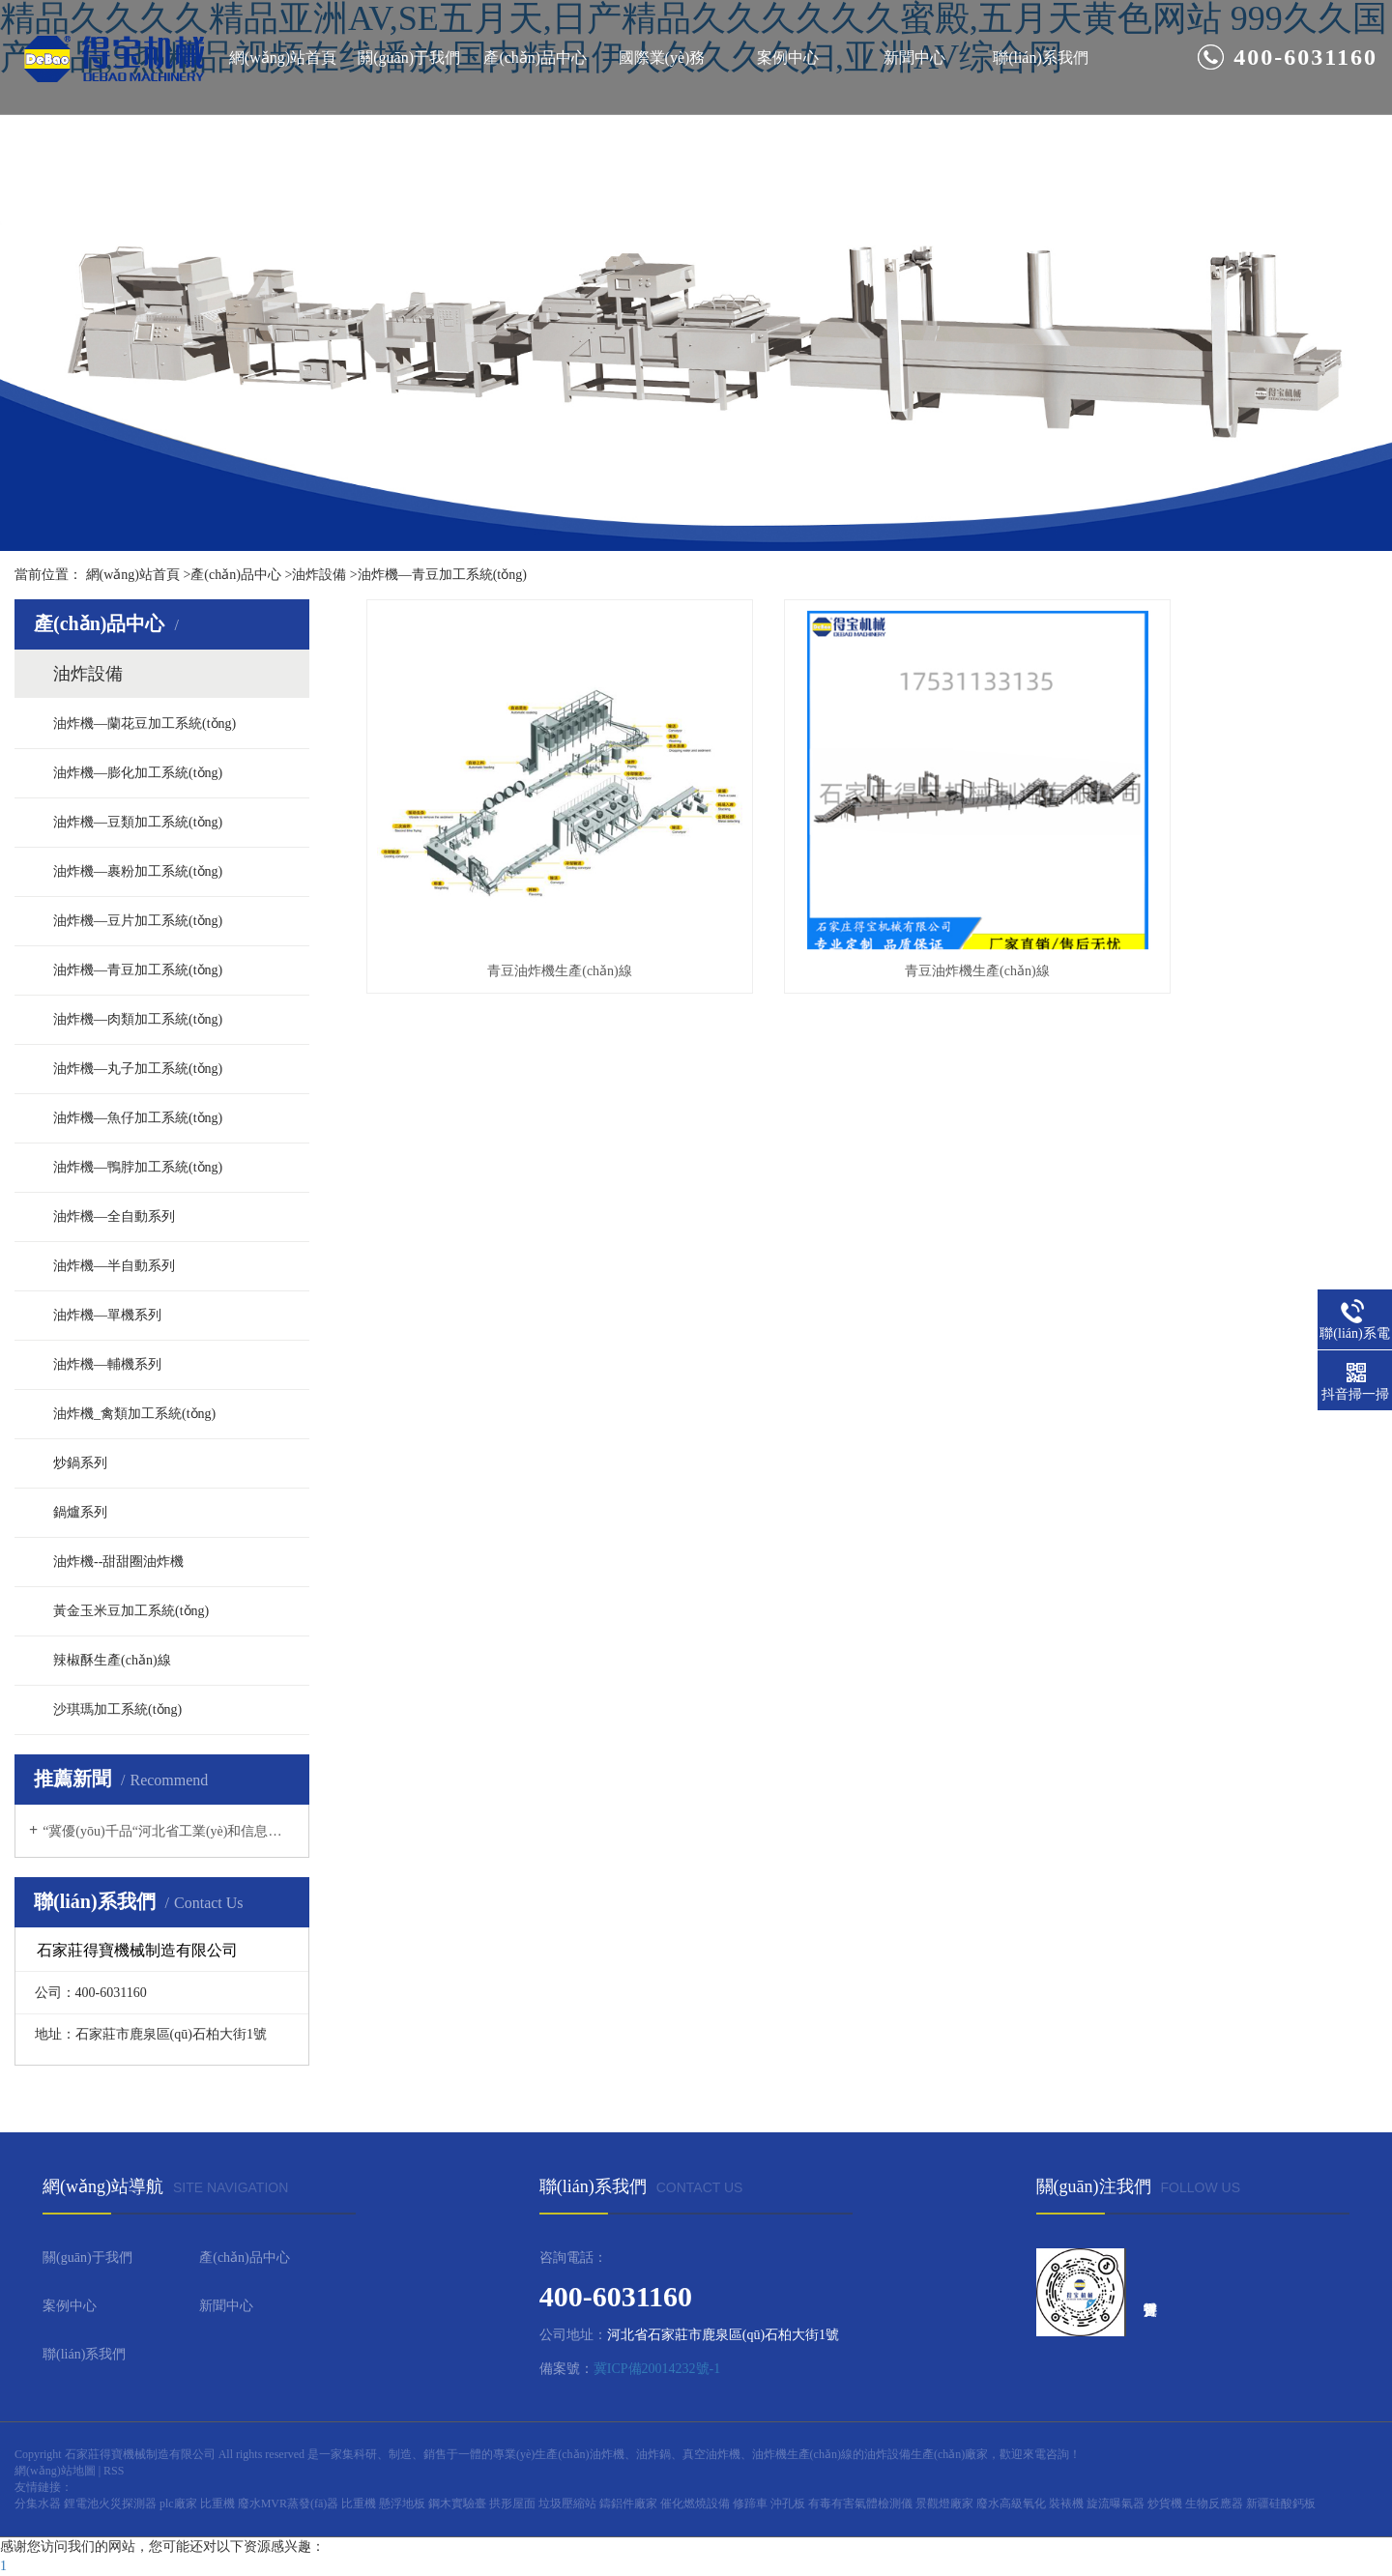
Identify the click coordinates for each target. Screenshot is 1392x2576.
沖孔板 (789, 2503)
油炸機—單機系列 (107, 1315)
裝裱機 (1068, 2503)
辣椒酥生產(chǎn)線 (112, 1660)
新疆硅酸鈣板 (1281, 2503)
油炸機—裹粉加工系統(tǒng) (137, 871)
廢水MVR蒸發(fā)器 (290, 2503)
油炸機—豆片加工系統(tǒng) (137, 920)
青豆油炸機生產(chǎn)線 (524, 905)
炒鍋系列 (80, 1463)
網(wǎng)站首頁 (282, 57)
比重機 (219, 2503)
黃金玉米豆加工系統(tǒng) (131, 1611)
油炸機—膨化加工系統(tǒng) (137, 773)
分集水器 (39, 2503)
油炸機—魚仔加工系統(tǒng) (137, 1118)
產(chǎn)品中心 (535, 57)
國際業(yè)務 (662, 57)
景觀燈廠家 (945, 2503)
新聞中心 (914, 57)
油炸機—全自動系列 (114, 1216)
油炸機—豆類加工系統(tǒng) (137, 822)
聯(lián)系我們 (1040, 57)
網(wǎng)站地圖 (55, 2470)
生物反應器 (1215, 2503)
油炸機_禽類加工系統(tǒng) (134, 1413)
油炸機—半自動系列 (114, 1266)
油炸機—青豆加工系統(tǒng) (442, 574)
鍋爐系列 (80, 1512)
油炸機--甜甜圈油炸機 (118, 1561)
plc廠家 (180, 2503)
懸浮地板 (403, 2503)
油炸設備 (319, 574)
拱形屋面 (513, 2503)
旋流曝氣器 (1117, 2503)
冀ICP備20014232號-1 (657, 2368)
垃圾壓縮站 (568, 2503)
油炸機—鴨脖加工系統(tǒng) (137, 1167)
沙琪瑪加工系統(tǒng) (117, 1709)
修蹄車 (751, 2503)
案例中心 (788, 57)
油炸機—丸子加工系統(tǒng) (137, 1068)
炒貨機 (1166, 2503)
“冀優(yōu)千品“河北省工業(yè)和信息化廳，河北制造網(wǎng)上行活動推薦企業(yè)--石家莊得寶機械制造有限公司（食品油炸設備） (169, 1831)
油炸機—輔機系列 (107, 1364)
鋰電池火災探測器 (112, 2503)
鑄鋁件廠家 (629, 2503)
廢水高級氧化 (1012, 2503)
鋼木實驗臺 (458, 2503)
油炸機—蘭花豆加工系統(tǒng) (144, 723)
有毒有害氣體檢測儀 (861, 2503)
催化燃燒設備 (696, 2503)
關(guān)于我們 (409, 57)
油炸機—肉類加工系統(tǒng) (137, 1019)
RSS (113, 2470)
